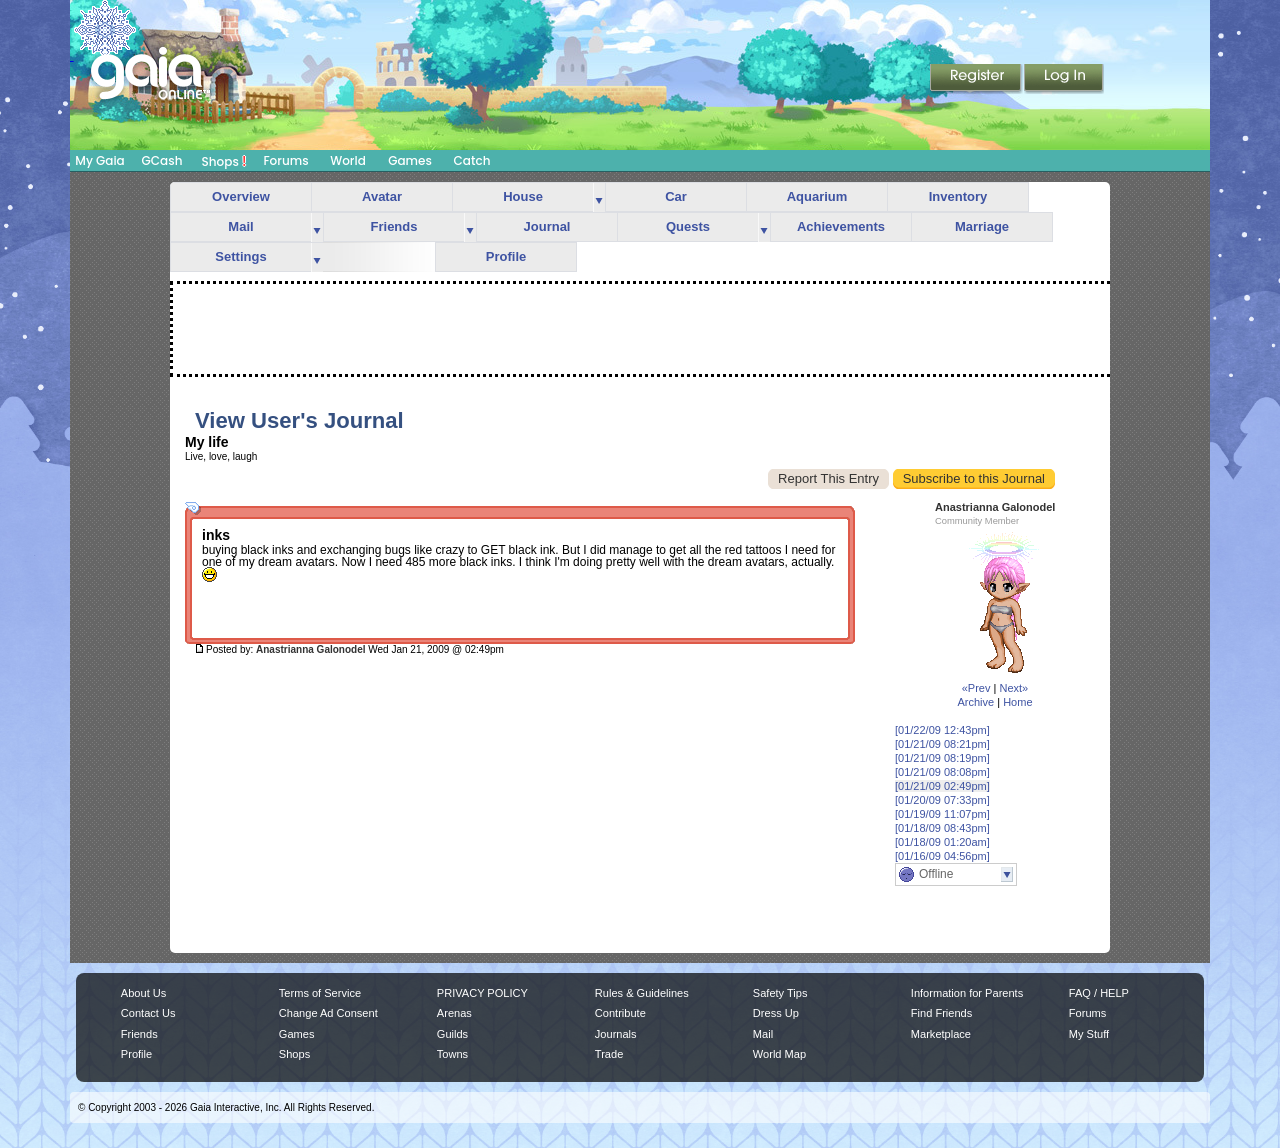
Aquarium (817, 196)
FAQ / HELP (1099, 993)
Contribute (620, 1013)
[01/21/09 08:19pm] (942, 758)
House (523, 196)
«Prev (976, 688)
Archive (975, 702)
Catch (472, 160)
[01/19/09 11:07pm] (942, 814)
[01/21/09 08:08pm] (942, 772)
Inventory (958, 196)
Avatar (382, 196)
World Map (779, 1054)
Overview (241, 196)
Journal (547, 226)
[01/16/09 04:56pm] (942, 856)
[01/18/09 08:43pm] (942, 828)
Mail (240, 226)
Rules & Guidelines (642, 993)
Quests (688, 226)
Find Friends (941, 1013)
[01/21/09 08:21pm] (942, 744)
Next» (1013, 688)
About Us (143, 993)
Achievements (841, 226)
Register (977, 79)
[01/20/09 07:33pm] (942, 800)
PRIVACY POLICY (482, 993)
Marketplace (941, 1034)
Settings (240, 256)
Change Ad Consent (328, 1013)
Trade (609, 1054)
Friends (394, 226)
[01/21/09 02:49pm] (942, 786)
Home (1017, 702)
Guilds (452, 1034)
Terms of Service (320, 993)
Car (676, 196)
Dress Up (776, 1013)
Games (410, 160)
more (599, 197)
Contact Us (148, 1013)
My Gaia (99, 160)
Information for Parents (967, 993)
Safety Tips (780, 993)
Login (1064, 79)
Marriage (982, 226)
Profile (506, 256)
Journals (616, 1034)
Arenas (454, 1013)
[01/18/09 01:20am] (942, 842)
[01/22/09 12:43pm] (942, 730)
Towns (452, 1054)
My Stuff (1089, 1034)
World (348, 160)
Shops (224, 161)
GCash (162, 160)
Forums (285, 160)
